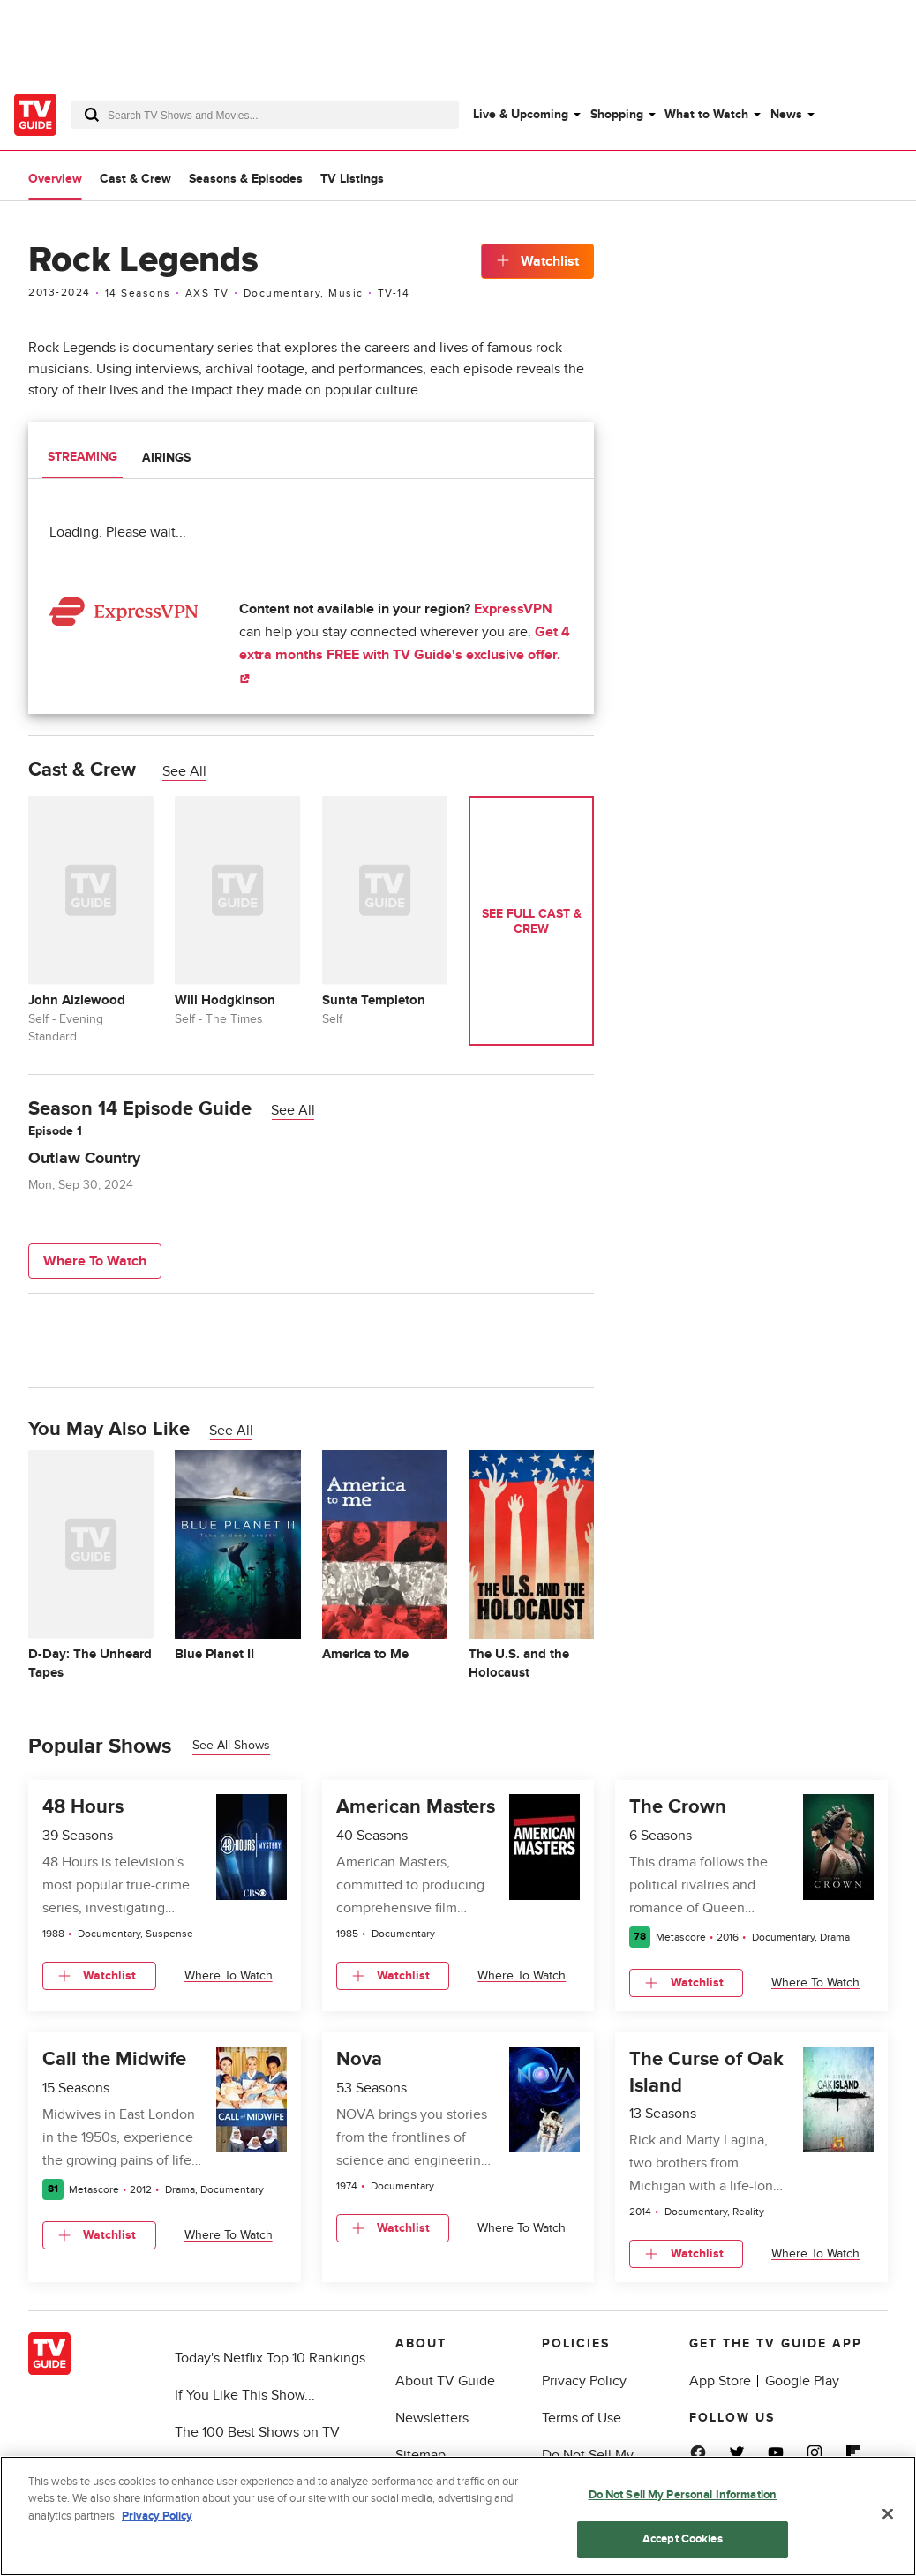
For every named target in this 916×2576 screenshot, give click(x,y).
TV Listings (352, 178)
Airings (166, 457)
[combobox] (265, 115)
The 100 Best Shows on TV (257, 2432)
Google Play (802, 2381)
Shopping (616, 114)
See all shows (231, 1745)
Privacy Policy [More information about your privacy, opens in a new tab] (157, 2516)
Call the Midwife (114, 2059)
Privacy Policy (584, 2381)
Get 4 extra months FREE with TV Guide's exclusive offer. (404, 653)
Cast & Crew (135, 178)
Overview (55, 178)
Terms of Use (581, 2418)
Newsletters (432, 2418)
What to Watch (706, 114)
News (786, 114)
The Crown (677, 1808)
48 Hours (83, 1808)
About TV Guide (445, 2381)
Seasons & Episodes (246, 178)
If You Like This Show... (245, 2395)
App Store (720, 2381)
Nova (359, 2059)
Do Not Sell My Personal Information (683, 2495)
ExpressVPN (513, 609)
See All (184, 771)
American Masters (415, 1808)
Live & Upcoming (520, 114)
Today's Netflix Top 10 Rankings (270, 2358)
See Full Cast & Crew (532, 921)
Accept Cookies (682, 2539)
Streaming (82, 456)
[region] (458, 2516)
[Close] (887, 2513)
